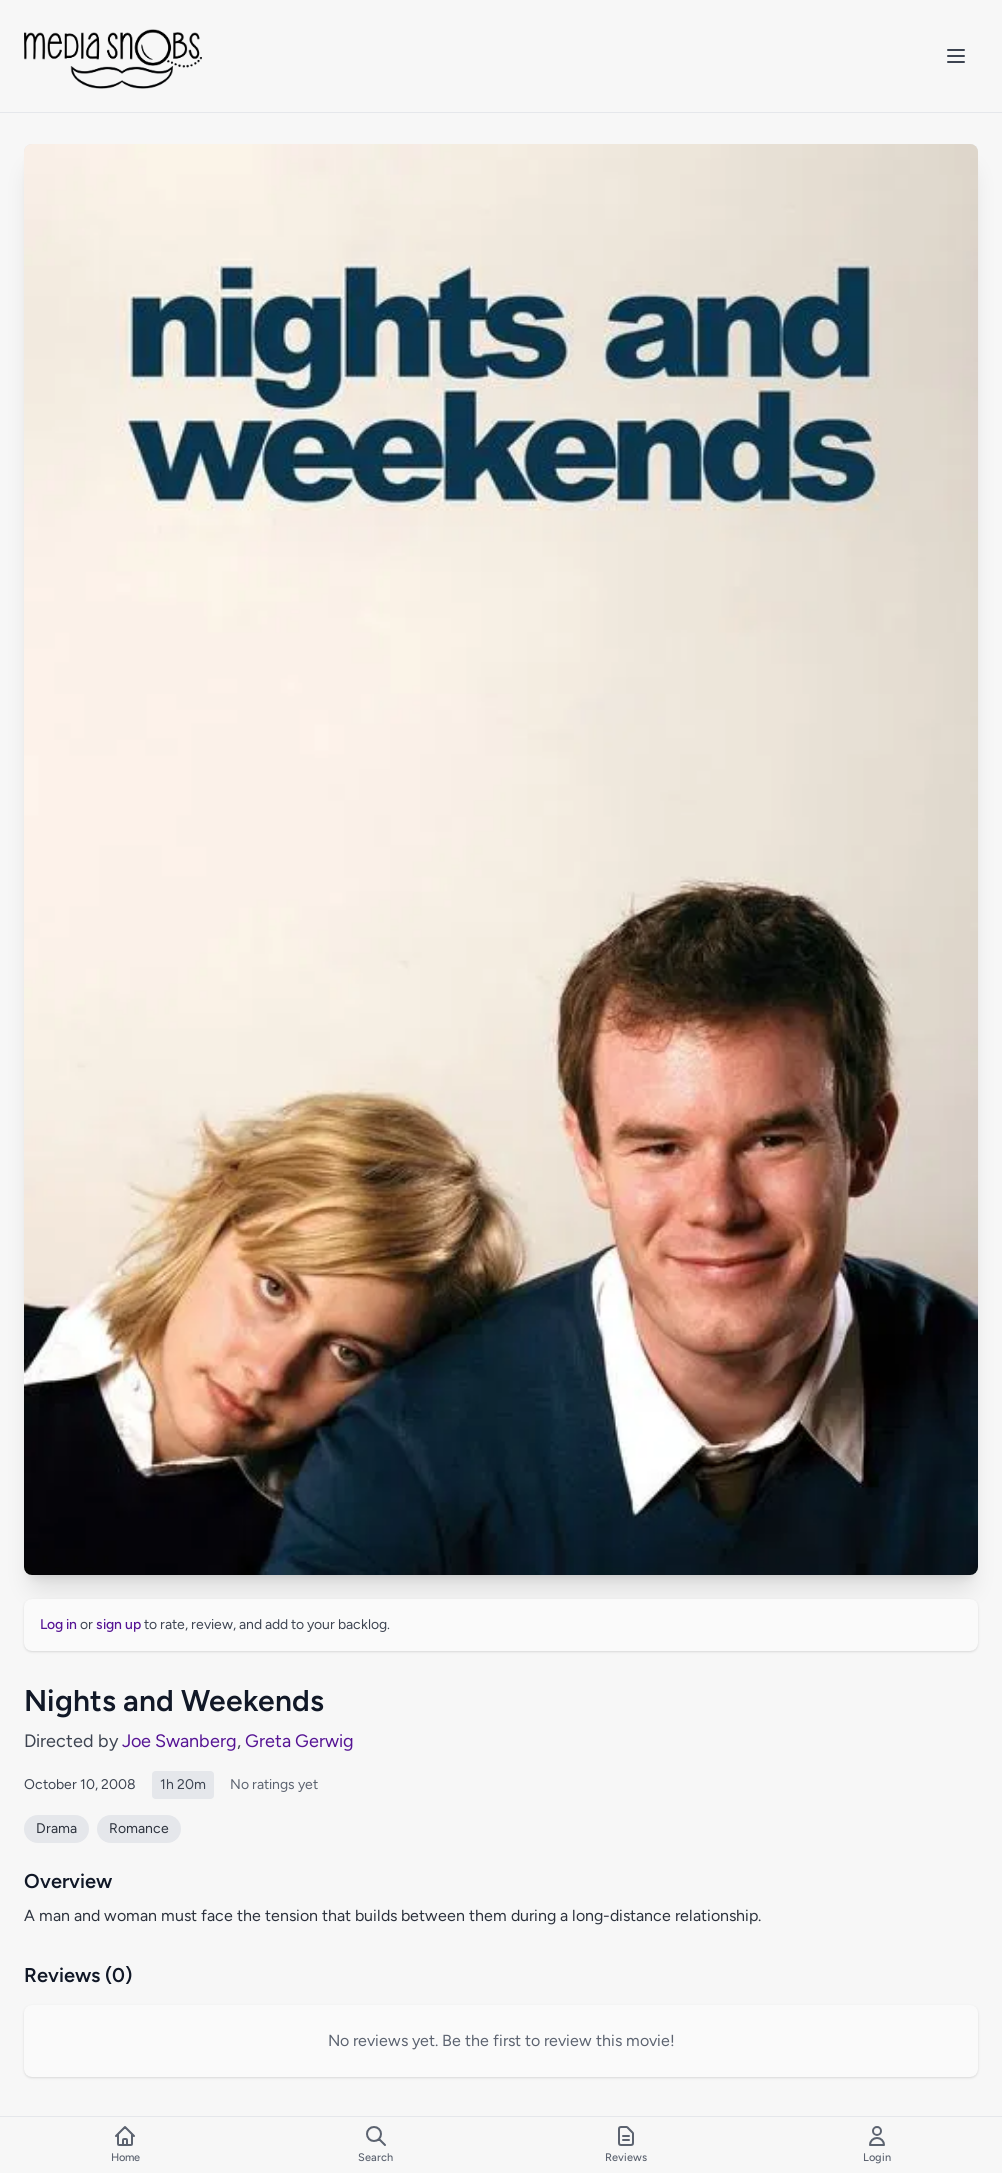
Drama (56, 1828)
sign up (118, 1624)
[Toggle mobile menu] (956, 56)
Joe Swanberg (179, 1741)
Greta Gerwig (299, 1741)
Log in (58, 1624)
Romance (139, 1828)
